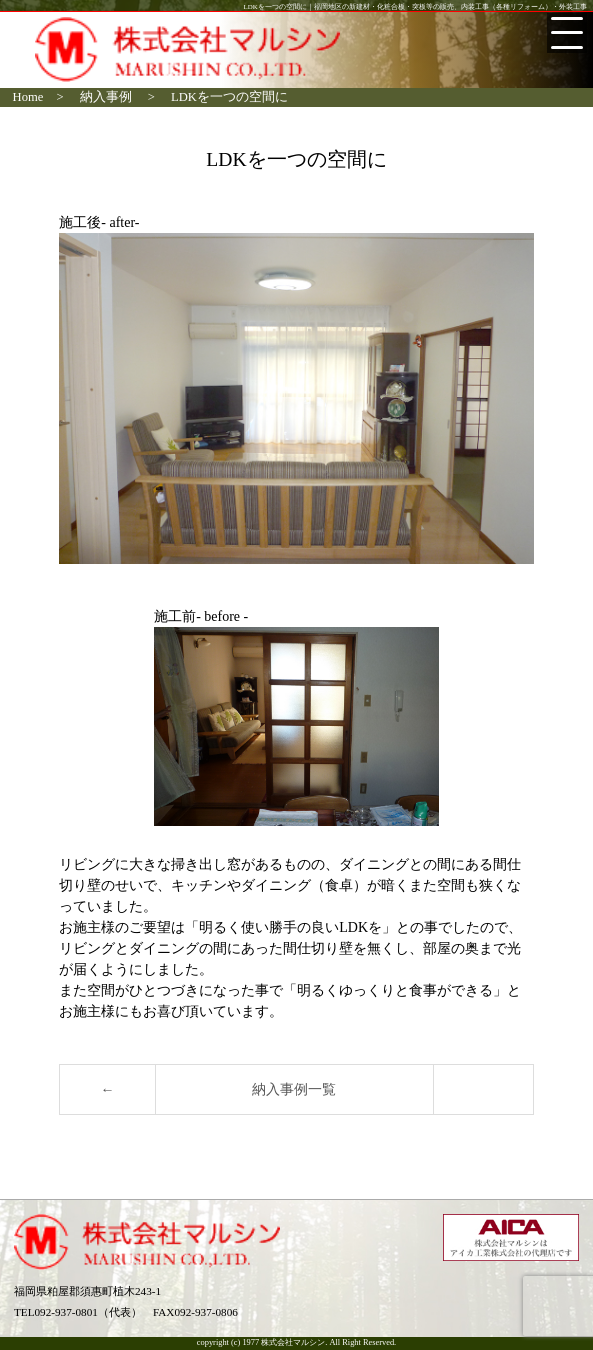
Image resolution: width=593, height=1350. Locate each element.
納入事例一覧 (294, 1089)
